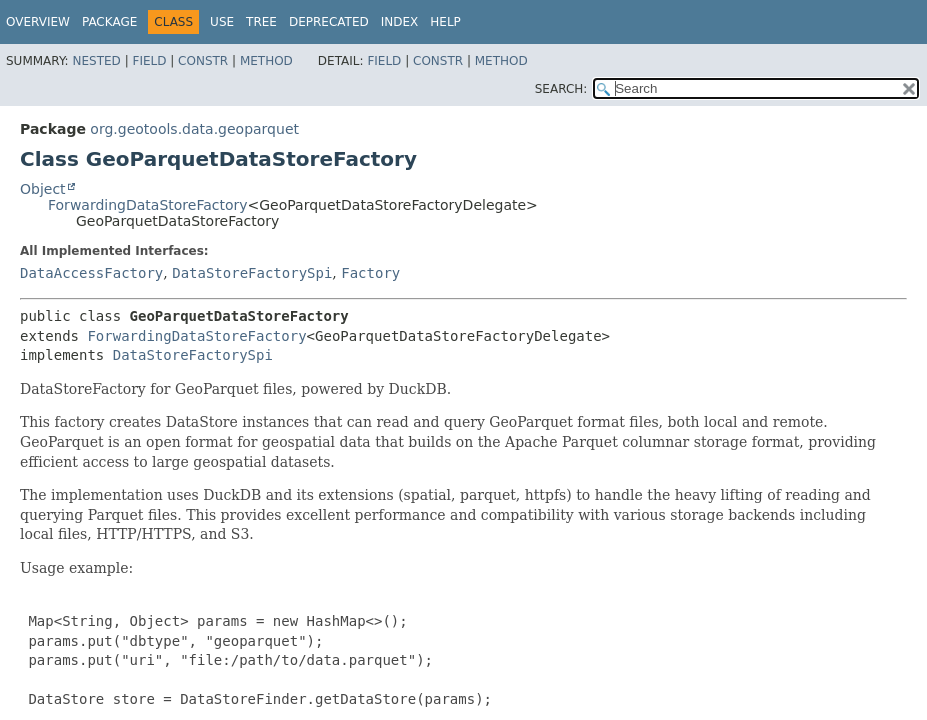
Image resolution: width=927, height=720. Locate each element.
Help (445, 22)
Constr (203, 61)
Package (109, 22)
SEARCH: (561, 89)
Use (222, 22)
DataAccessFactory (91, 273)
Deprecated (329, 22)
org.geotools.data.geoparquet (194, 129)
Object (43, 189)
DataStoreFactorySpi (252, 273)
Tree (261, 22)
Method (266, 61)
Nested (96, 61)
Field (149, 61)
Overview (38, 22)
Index (400, 22)
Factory (370, 273)
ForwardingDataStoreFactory (148, 205)
